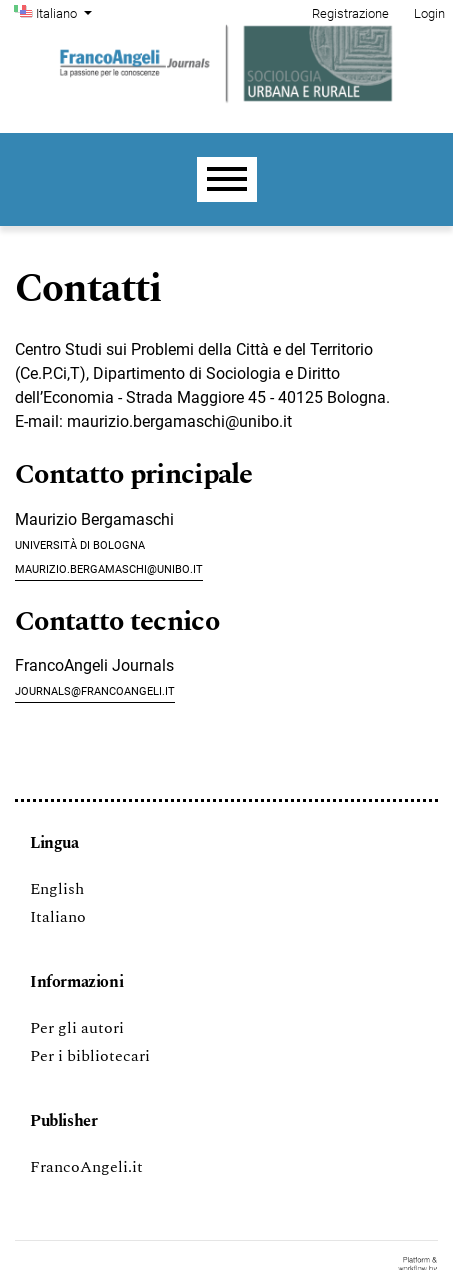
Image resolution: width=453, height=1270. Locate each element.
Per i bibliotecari (90, 1056)
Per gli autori (77, 1028)
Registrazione (350, 13)
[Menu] (227, 179)
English (57, 889)
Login (429, 13)
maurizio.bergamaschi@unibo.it (109, 567)
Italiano (66, 12)
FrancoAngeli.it (86, 1167)
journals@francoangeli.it (95, 689)
